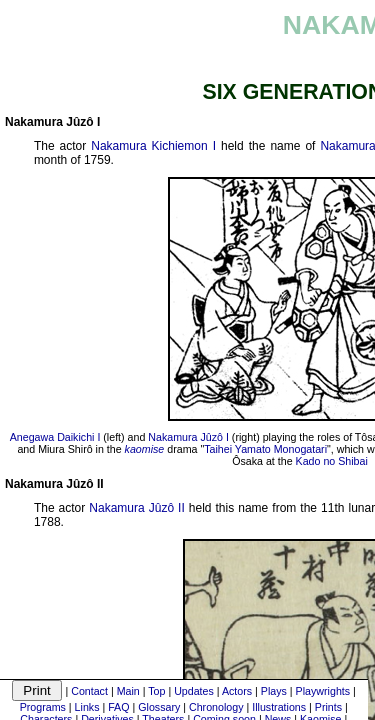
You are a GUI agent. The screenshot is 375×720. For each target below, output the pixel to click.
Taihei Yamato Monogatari (265, 449)
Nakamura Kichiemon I (153, 146)
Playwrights (323, 691)
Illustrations (279, 707)
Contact (89, 691)
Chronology (216, 707)
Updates (194, 691)
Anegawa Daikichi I (55, 437)
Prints (328, 707)
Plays (274, 691)
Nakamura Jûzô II (136, 508)
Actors (237, 691)
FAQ (118, 707)
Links (87, 707)
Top (156, 691)
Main (128, 691)
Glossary (159, 707)
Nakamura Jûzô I (188, 437)
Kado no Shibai (332, 461)
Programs (43, 707)
